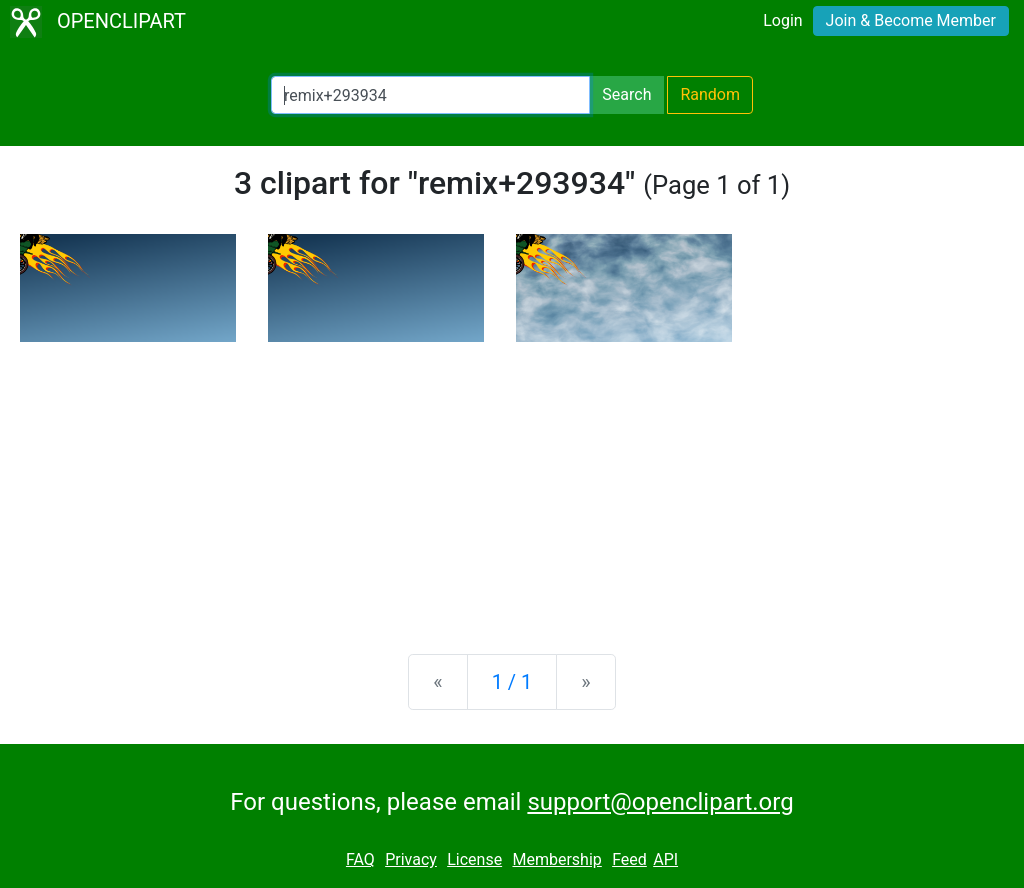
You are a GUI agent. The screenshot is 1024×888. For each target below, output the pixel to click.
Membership (556, 859)
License (474, 859)
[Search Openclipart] (430, 95)
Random (710, 94)
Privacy (411, 859)
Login (782, 20)
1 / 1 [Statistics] (512, 682)
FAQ (360, 859)
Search (626, 94)
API (665, 859)
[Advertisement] (512, 482)
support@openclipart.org (660, 802)
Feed (629, 859)
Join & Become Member (911, 20)
